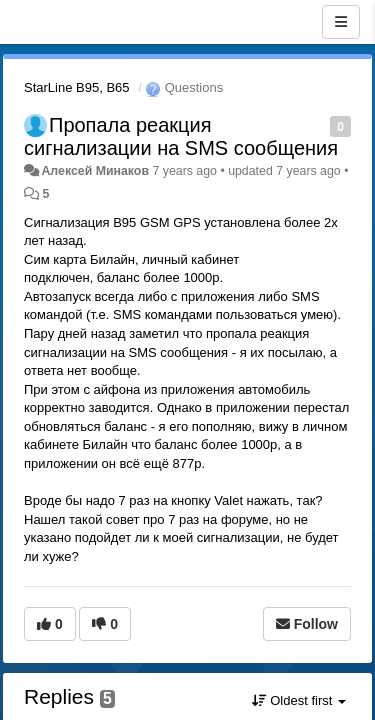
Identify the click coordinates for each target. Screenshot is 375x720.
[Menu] (341, 22)
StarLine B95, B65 (77, 87)
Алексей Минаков (95, 171)
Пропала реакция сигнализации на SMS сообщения (181, 136)
